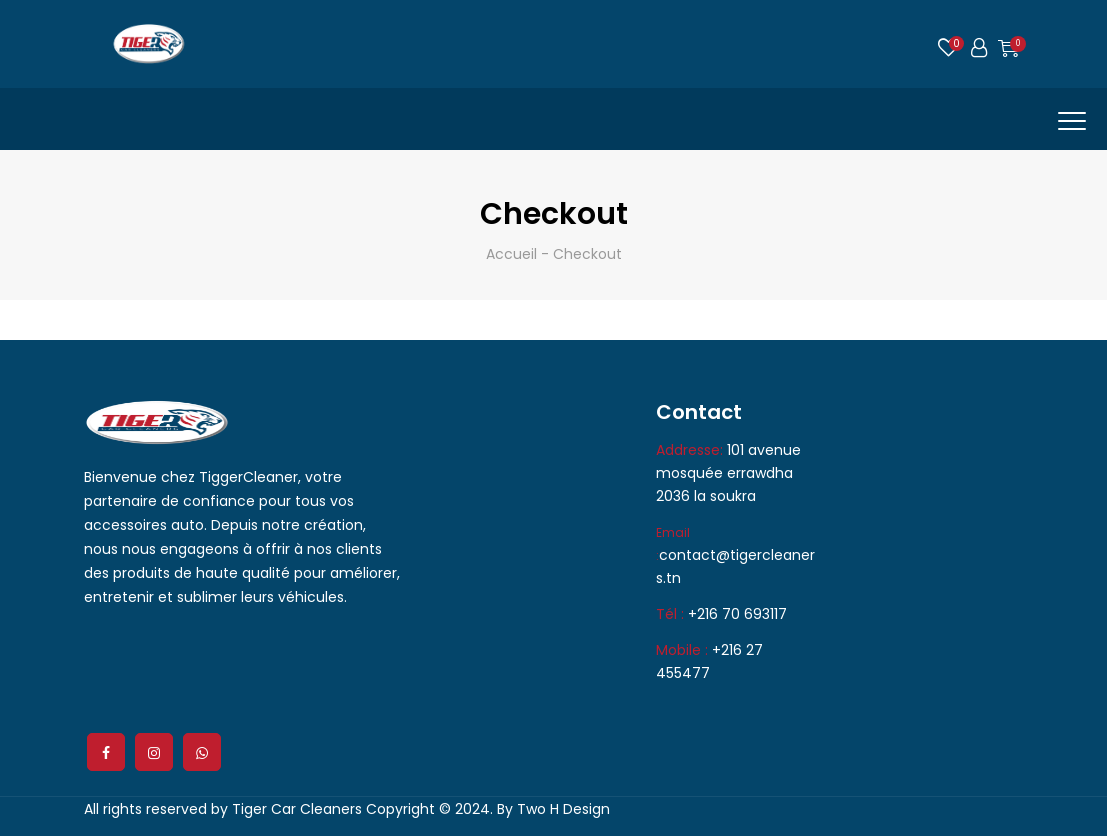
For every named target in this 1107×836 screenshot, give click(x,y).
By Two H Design (553, 809)
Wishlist (949, 51)
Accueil (511, 254)
